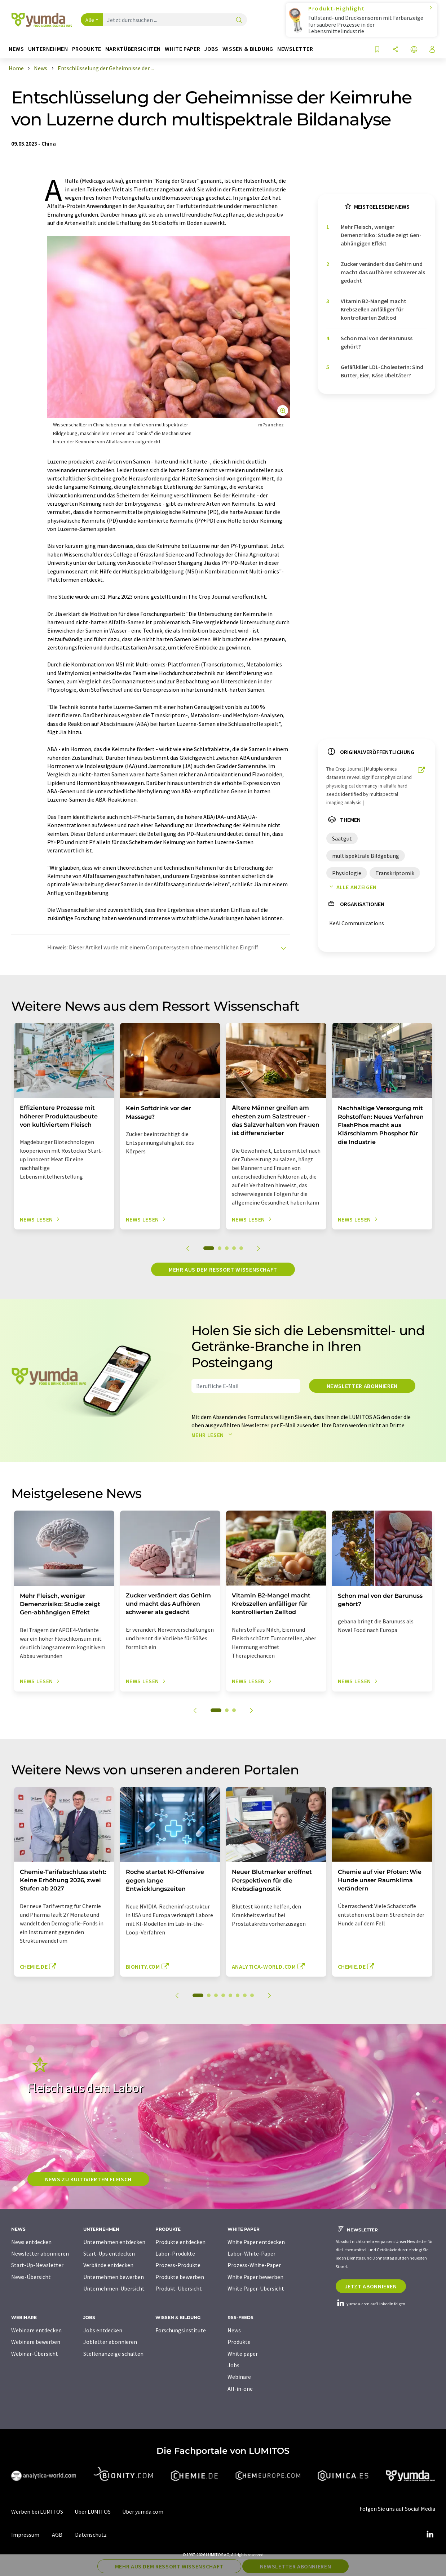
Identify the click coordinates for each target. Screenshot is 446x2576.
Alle (89, 20)
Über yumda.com (142, 2511)
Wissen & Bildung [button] (247, 48)
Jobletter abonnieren (110, 2341)
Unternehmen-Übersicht (114, 2288)
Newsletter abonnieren (362, 1385)
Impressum (25, 2534)
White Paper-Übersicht (256, 2288)
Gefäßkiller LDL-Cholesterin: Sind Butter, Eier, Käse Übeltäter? (382, 371)
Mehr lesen (213, 1434)
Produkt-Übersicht (178, 2288)
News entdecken (31, 2241)
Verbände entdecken (108, 2265)
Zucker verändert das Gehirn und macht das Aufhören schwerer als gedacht (383, 272)
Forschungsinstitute (180, 2330)
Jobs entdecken (102, 2330)
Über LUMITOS (93, 2511)
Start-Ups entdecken (109, 2253)
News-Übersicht (31, 2276)
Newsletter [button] (295, 48)
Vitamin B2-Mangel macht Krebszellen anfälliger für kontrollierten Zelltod (373, 309)
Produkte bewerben (179, 2276)
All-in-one (240, 2388)
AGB (57, 2534)
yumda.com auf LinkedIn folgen (370, 2303)
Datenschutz (91, 2534)
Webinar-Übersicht (34, 2353)
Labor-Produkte (175, 2253)
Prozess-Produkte (177, 2265)
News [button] (16, 48)
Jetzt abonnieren (371, 2286)
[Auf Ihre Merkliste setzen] (377, 50)
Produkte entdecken (180, 2241)
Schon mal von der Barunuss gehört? (376, 342)
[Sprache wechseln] (414, 50)
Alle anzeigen (351, 887)
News (234, 2330)
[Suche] (239, 20)
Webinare (239, 2376)
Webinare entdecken (36, 2330)
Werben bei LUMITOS (37, 2511)
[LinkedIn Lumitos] (430, 2534)
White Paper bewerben (255, 2276)
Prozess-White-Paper (254, 2265)
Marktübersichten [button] (133, 48)
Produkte (239, 2341)
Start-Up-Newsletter (37, 2265)
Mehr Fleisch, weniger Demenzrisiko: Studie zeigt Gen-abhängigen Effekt (381, 235)
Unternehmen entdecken (114, 2241)
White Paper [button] (182, 48)
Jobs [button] (211, 48)
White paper (243, 2353)
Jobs (233, 2365)
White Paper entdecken (256, 2241)
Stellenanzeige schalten (113, 2353)
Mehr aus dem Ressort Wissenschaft (223, 1269)
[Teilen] (395, 50)
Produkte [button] (86, 48)
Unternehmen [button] (48, 48)
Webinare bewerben (35, 2341)
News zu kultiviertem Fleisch (88, 2179)
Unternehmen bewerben (113, 2276)
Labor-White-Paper (251, 2253)
